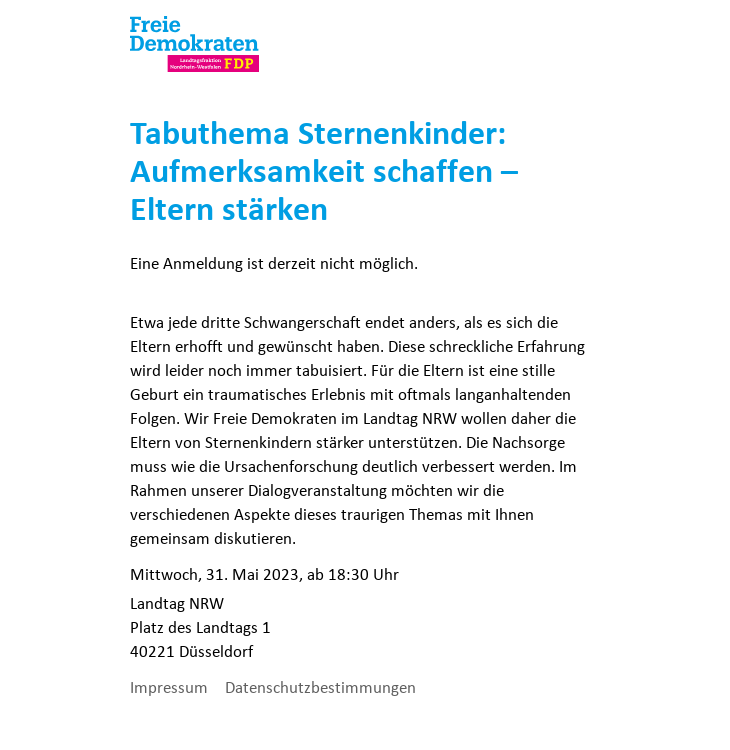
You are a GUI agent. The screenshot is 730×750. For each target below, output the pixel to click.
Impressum (171, 687)
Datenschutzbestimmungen (320, 687)
